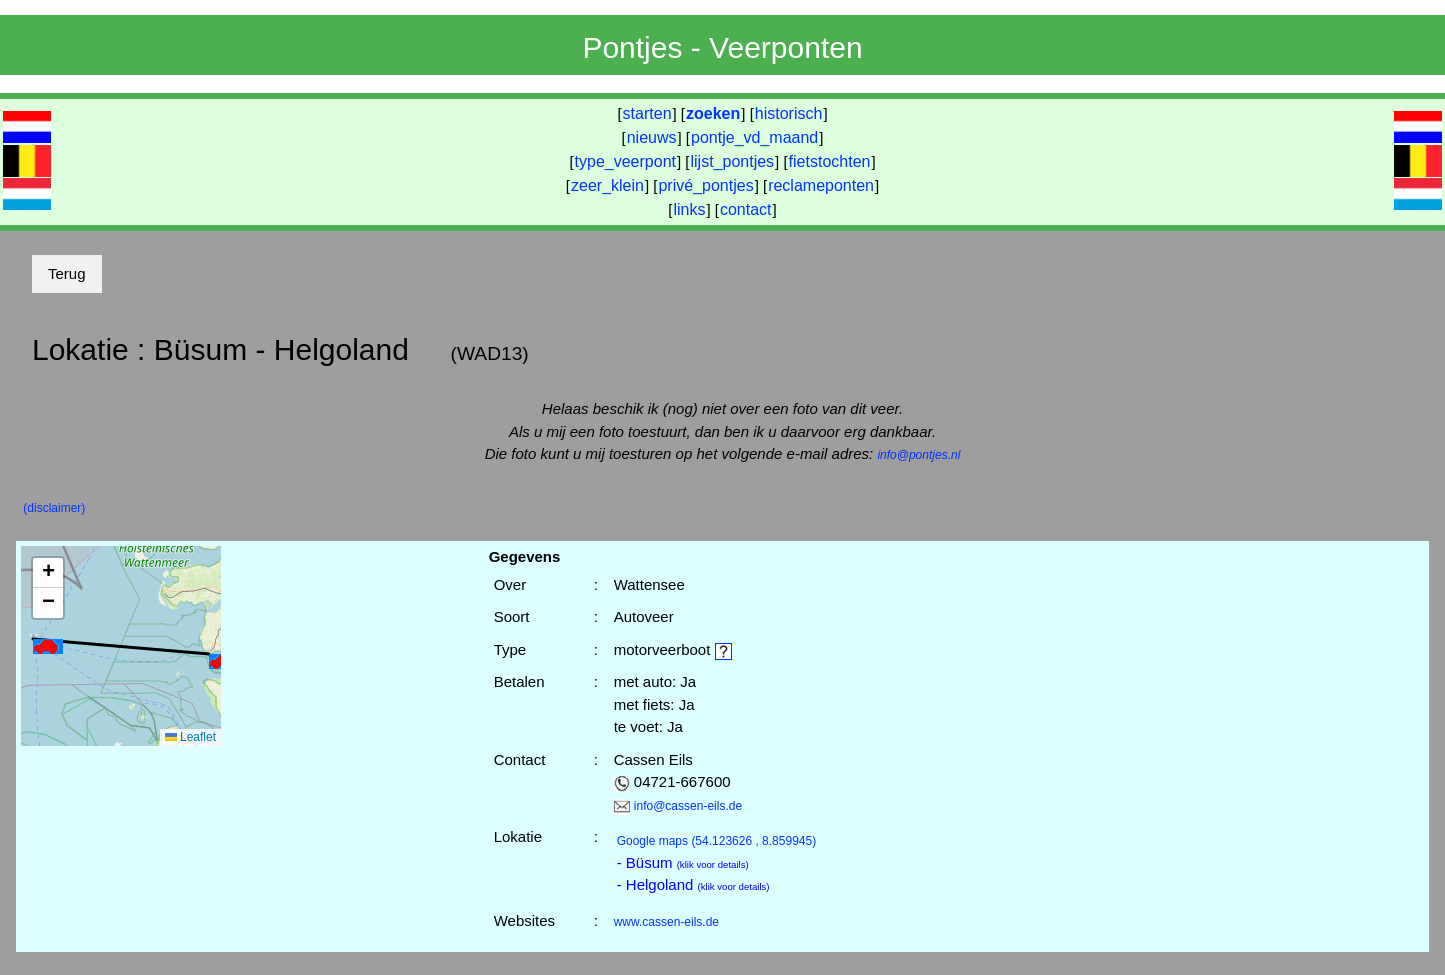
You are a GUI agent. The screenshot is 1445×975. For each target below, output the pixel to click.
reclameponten (821, 185)
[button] (48, 646)
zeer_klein (607, 185)
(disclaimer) (54, 508)
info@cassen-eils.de (688, 806)
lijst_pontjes (732, 161)
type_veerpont (625, 161)
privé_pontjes (705, 185)
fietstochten (830, 161)
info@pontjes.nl (918, 455)
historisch (789, 113)
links (689, 209)
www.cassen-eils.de (666, 922)
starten (647, 113)
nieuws (652, 137)
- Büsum (683, 862)
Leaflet (190, 737)
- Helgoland (693, 884)
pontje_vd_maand (754, 137)
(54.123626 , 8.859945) (717, 841)
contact (746, 209)
